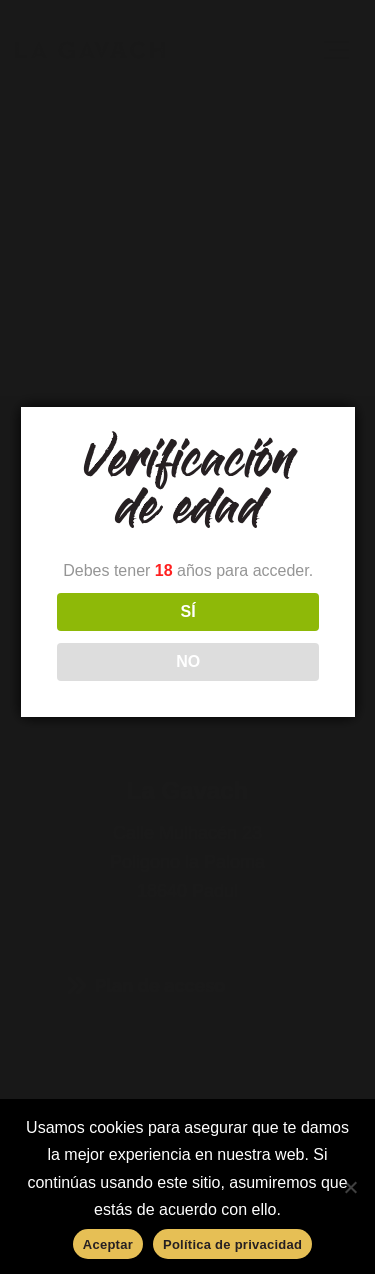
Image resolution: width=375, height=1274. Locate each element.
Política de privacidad (232, 1244)
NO (188, 661)
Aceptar (108, 1244)
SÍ (187, 611)
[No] (350, 1187)
